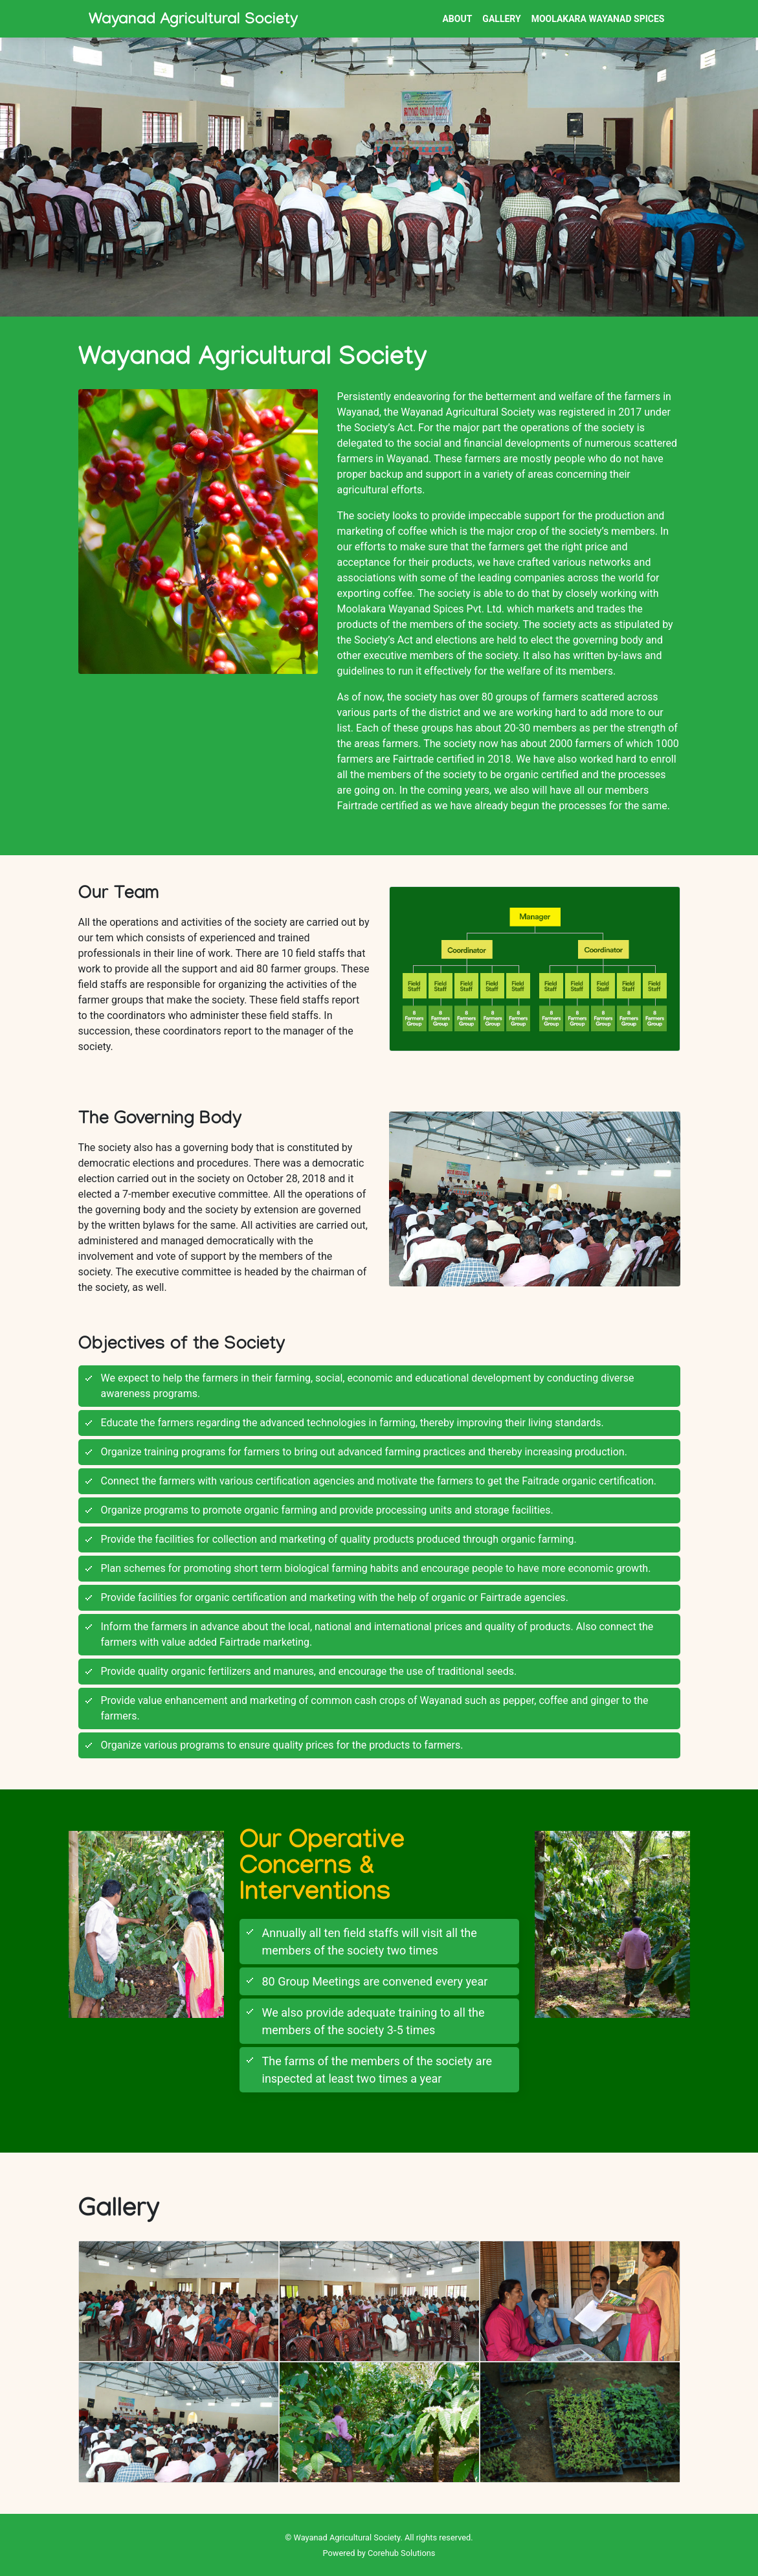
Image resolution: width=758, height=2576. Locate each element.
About (457, 19)
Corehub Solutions (401, 2553)
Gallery (501, 19)
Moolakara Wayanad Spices (598, 19)
